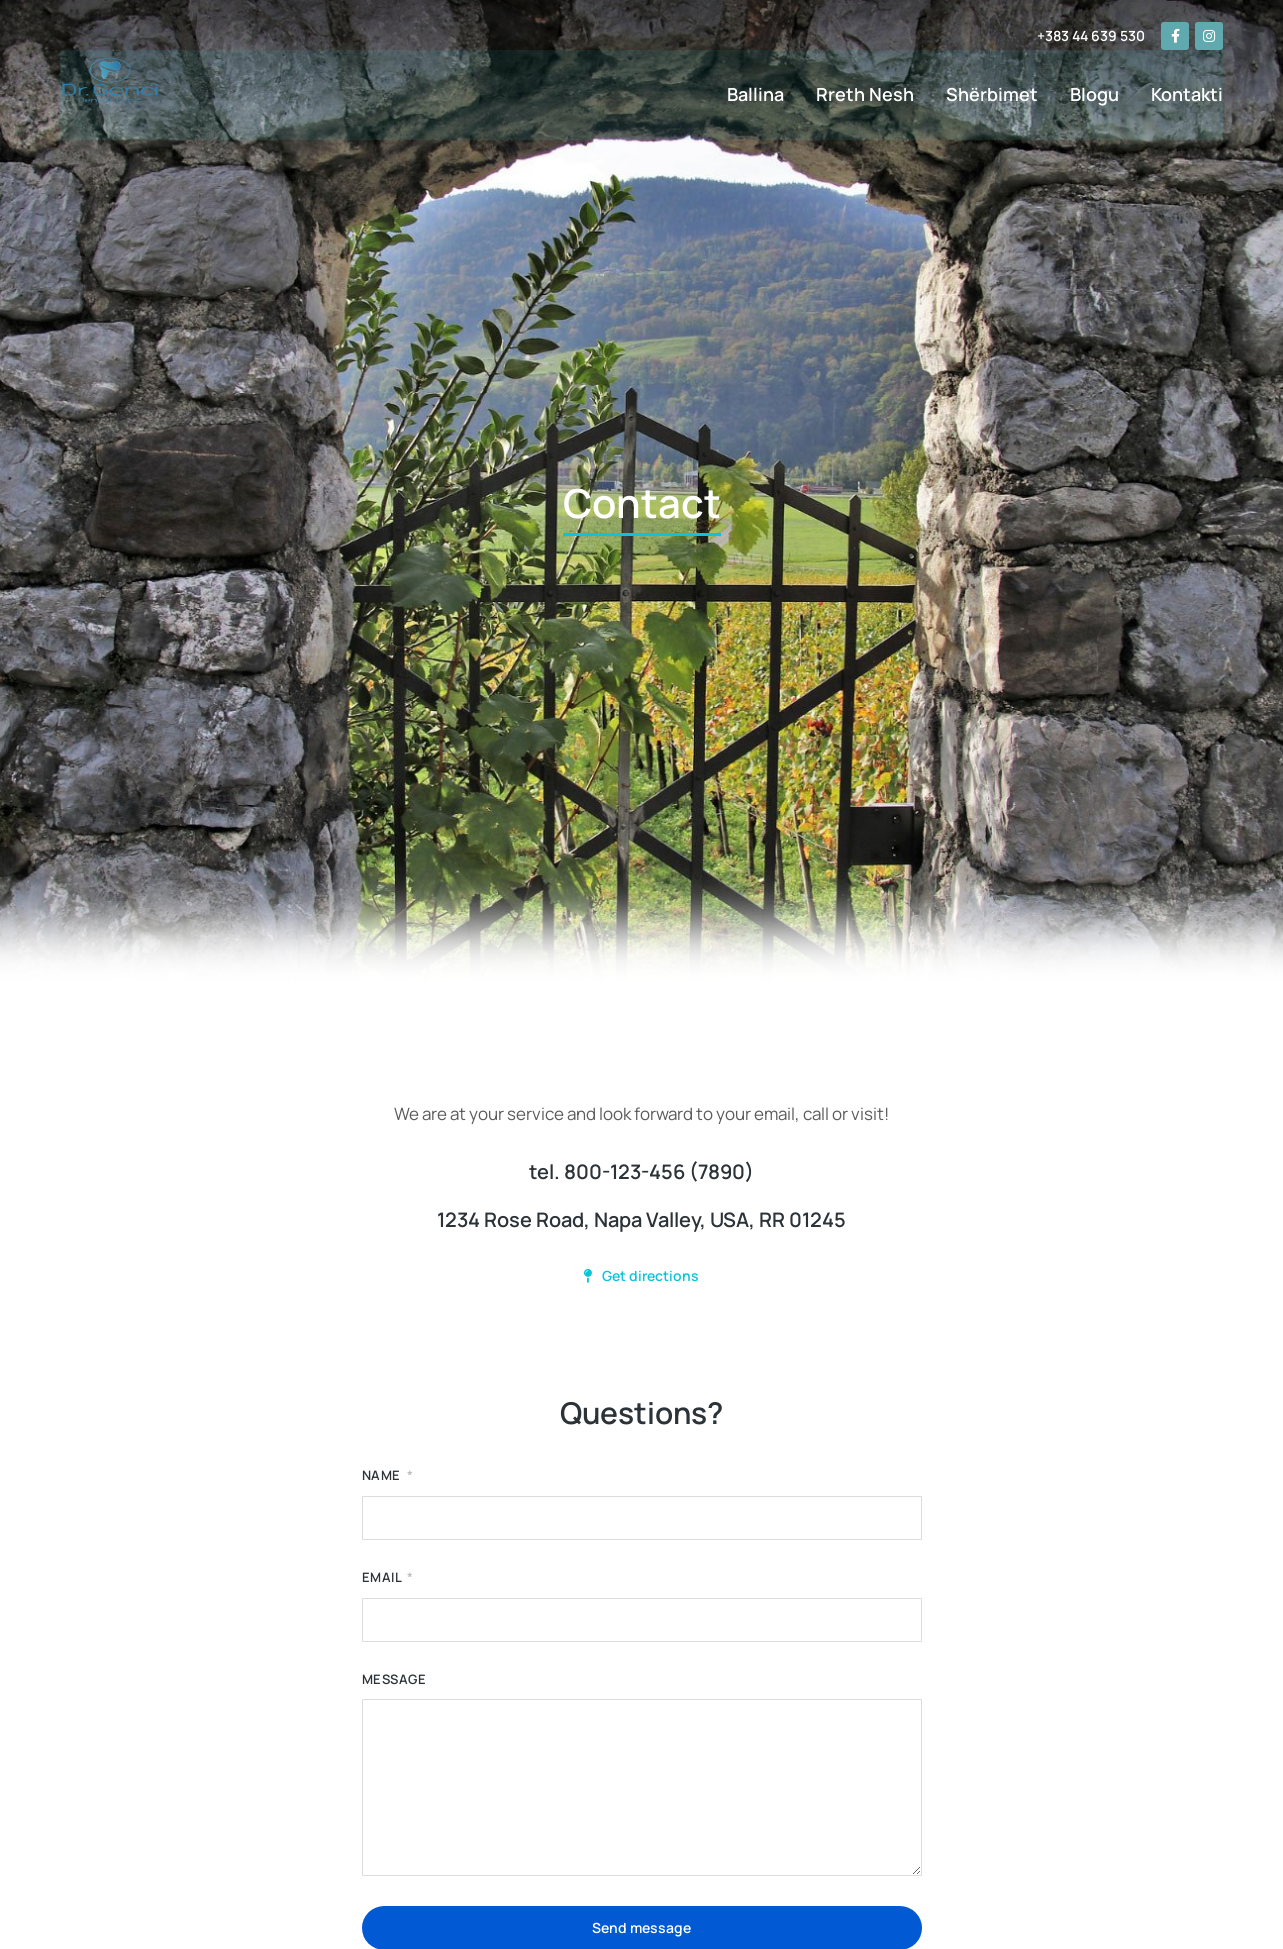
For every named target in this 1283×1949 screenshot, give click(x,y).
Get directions (641, 1275)
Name (383, 1476)
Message (394, 1680)
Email (383, 1578)
